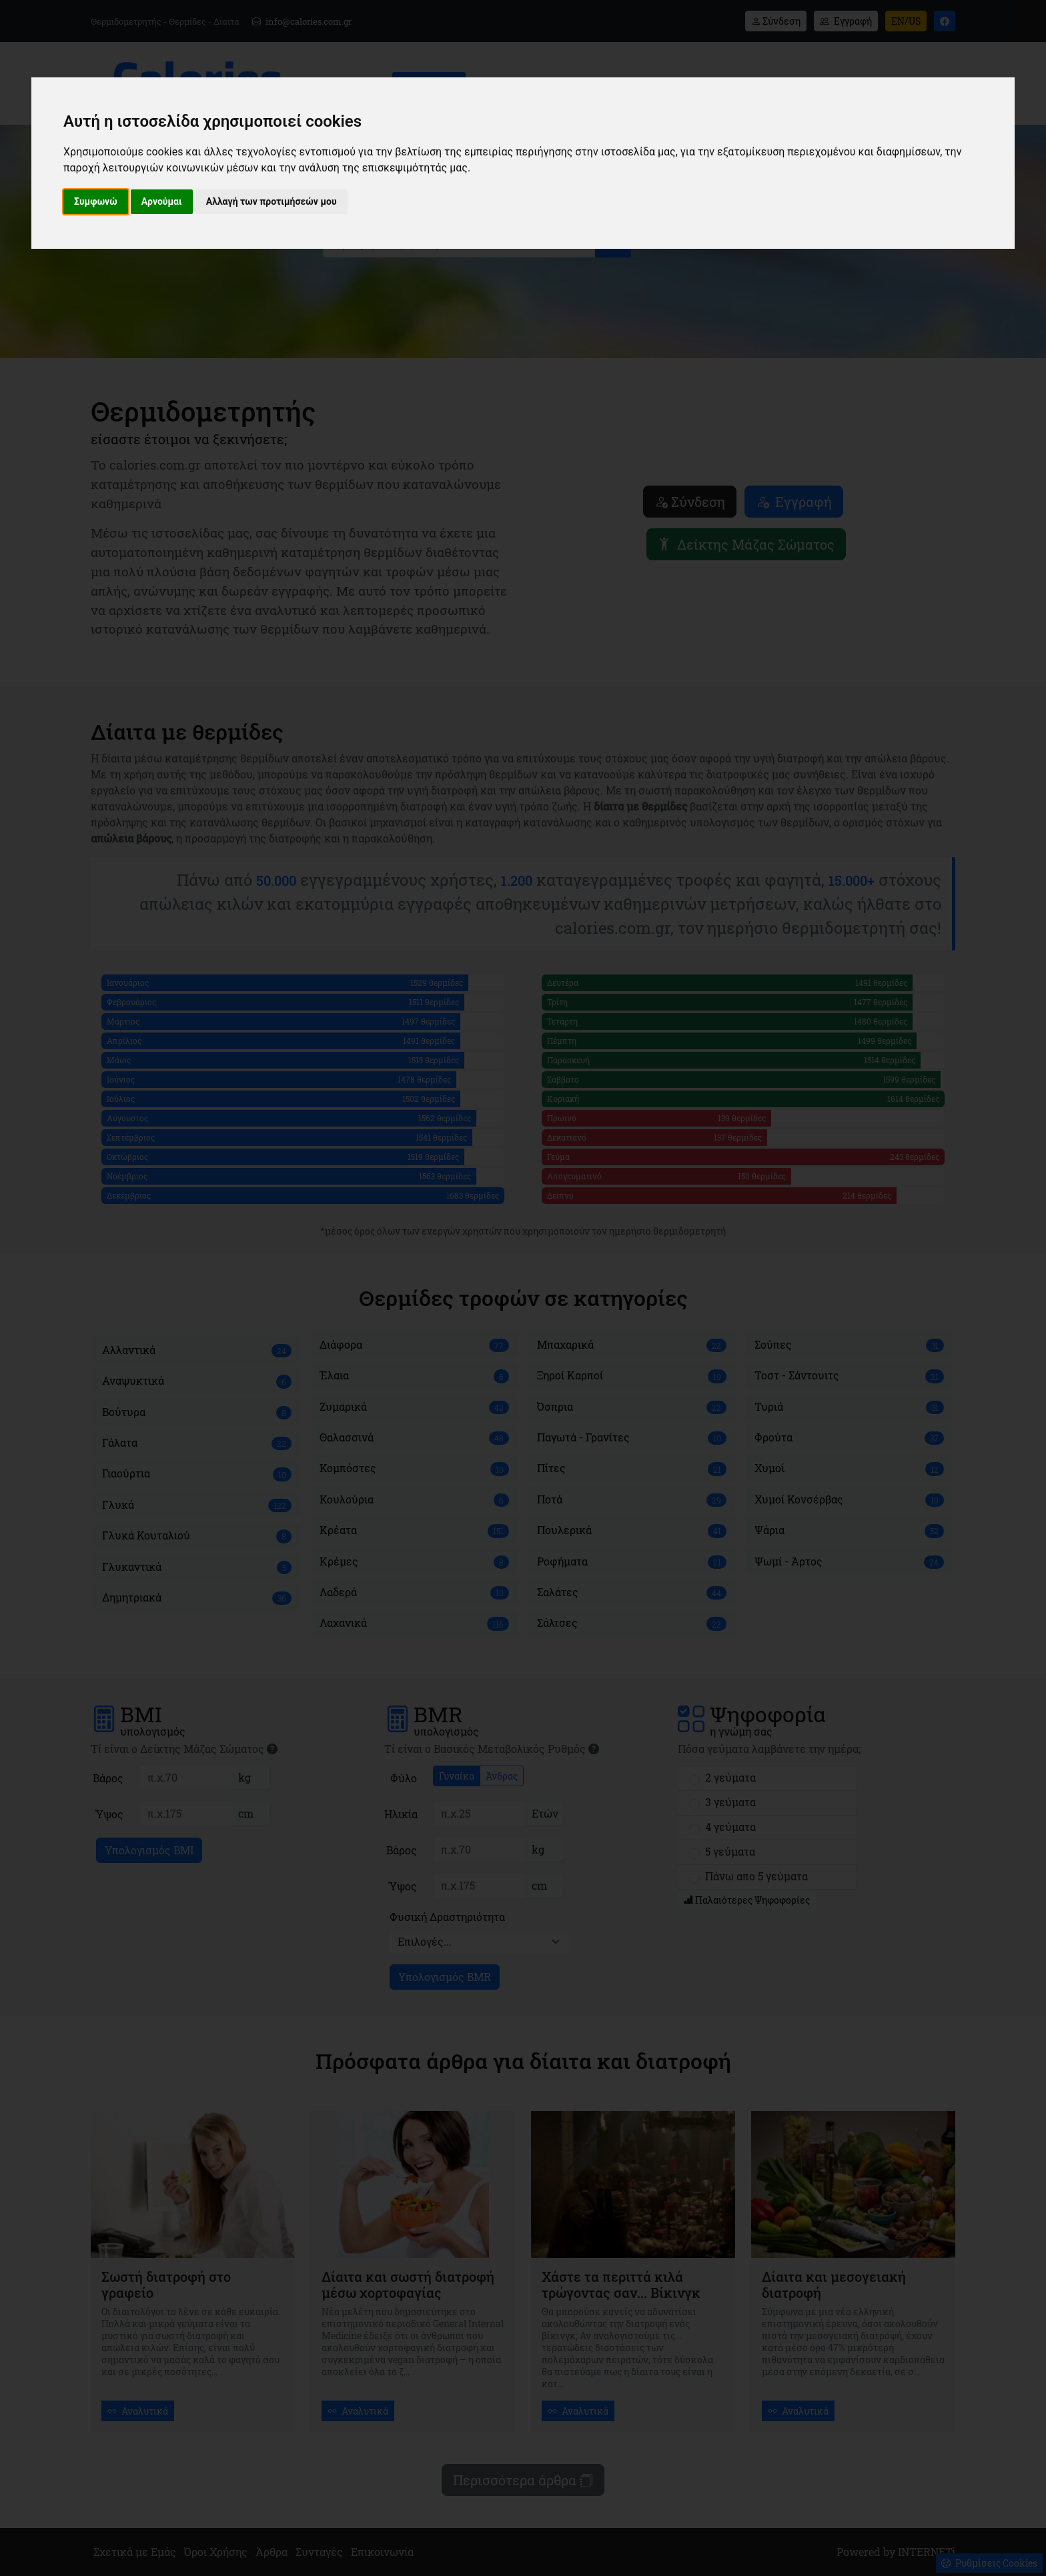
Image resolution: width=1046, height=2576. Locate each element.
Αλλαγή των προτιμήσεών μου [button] (271, 201)
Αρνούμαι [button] (161, 201)
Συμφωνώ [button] (95, 201)
